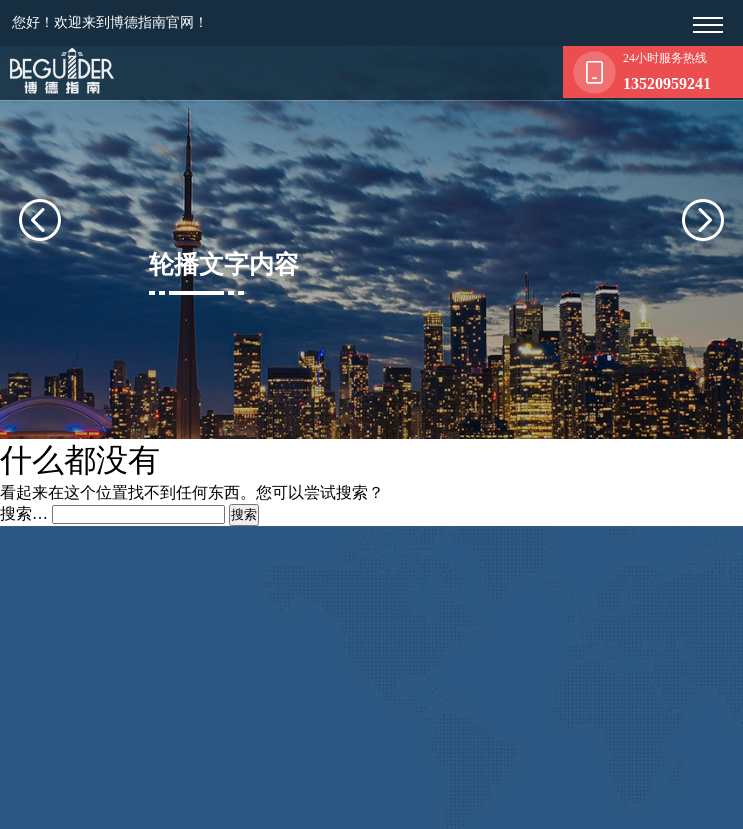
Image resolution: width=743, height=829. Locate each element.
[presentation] (64, 217)
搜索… (24, 508)
